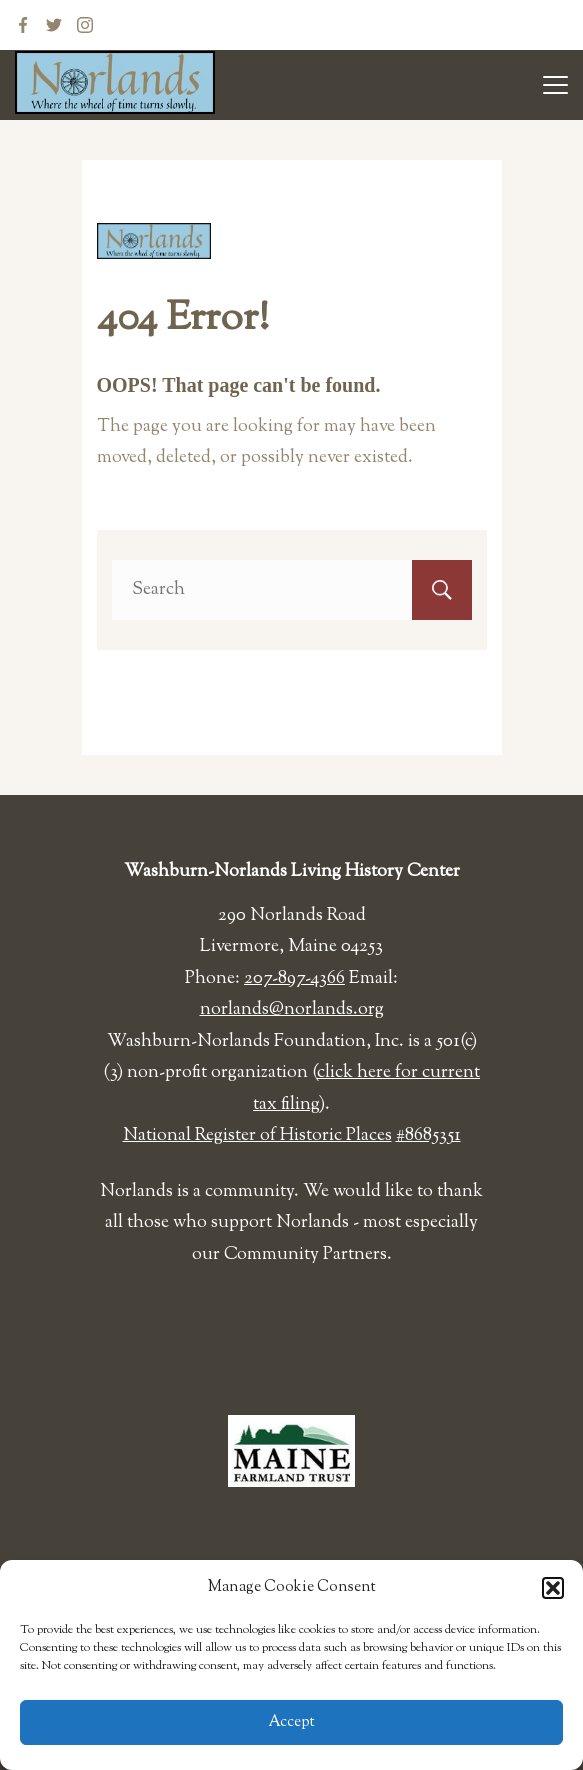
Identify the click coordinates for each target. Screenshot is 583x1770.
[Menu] (555, 85)
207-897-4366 (294, 979)
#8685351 (428, 1136)
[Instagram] (85, 25)
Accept (292, 1722)
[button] (553, 1588)
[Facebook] (23, 25)
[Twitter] (54, 25)
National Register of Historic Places (257, 1136)
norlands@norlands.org (292, 1010)
